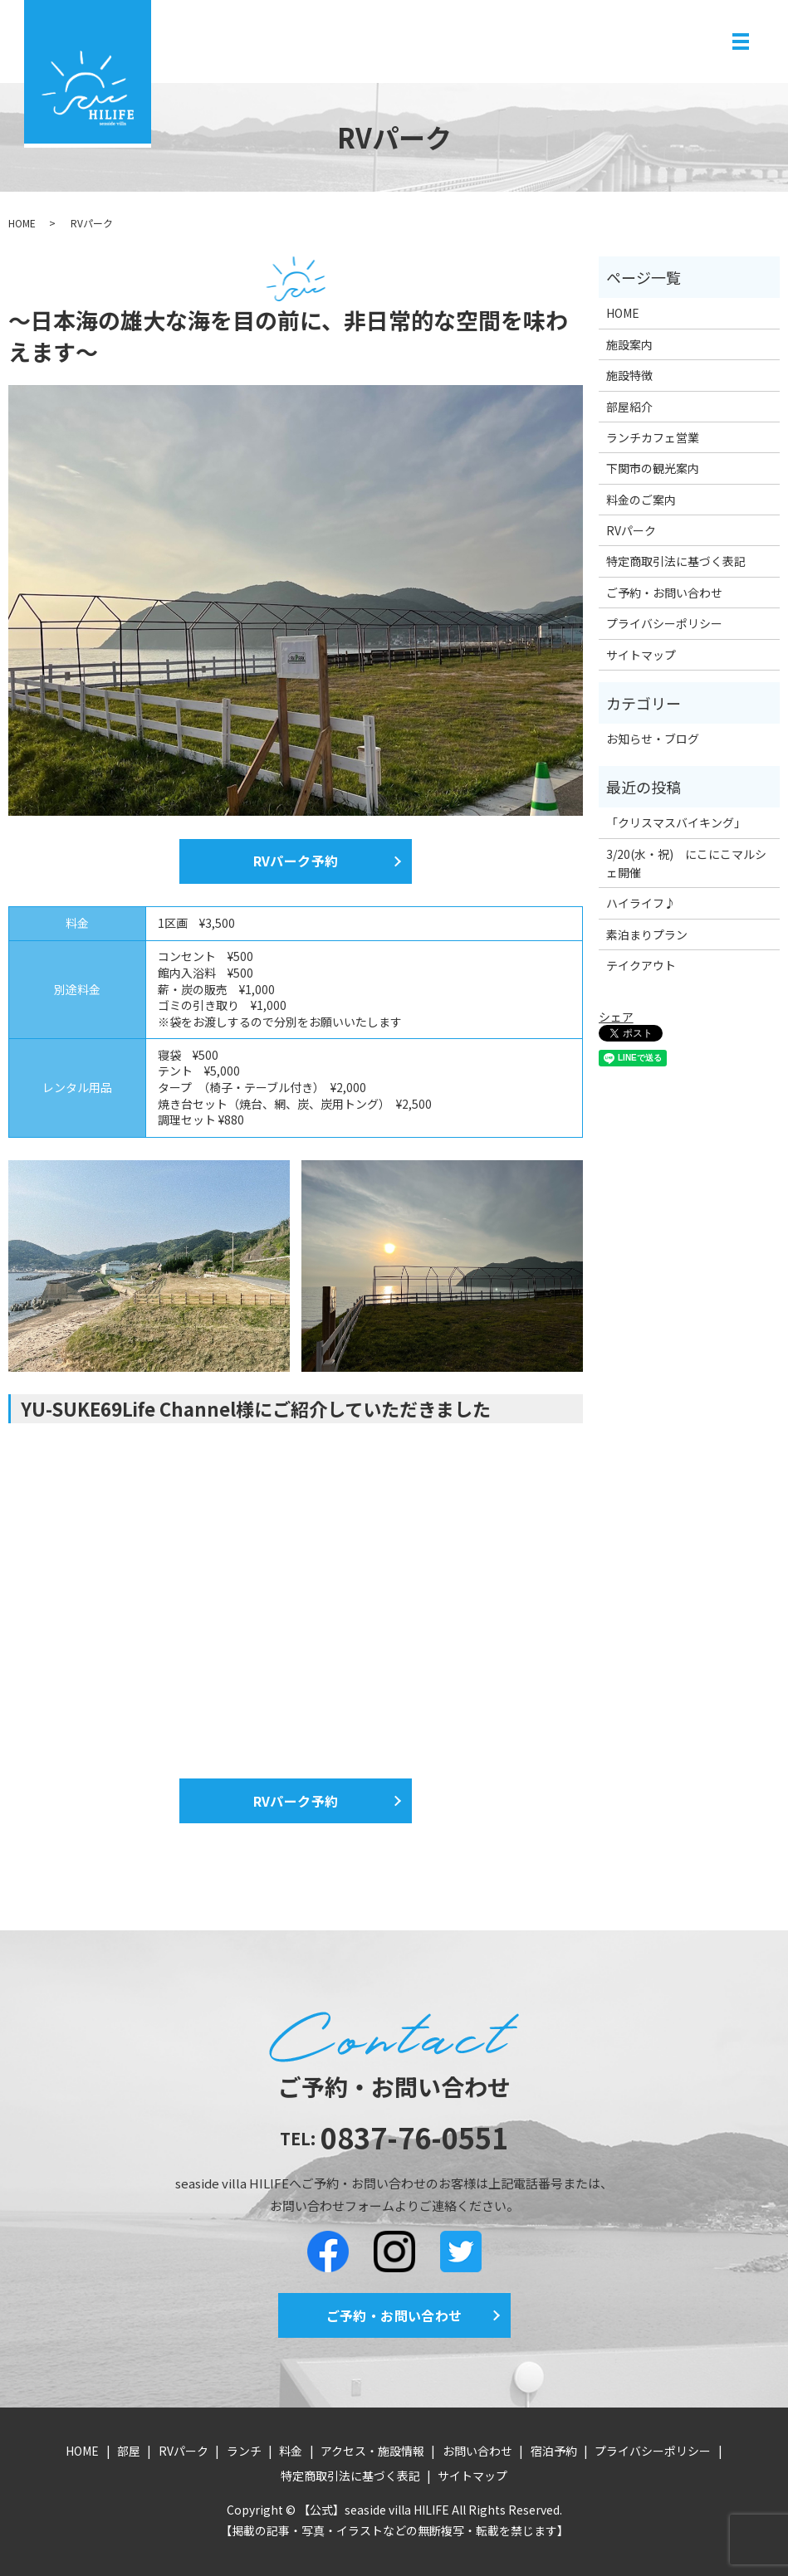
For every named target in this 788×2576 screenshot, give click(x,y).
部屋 (128, 2450)
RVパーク (631, 530)
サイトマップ (641, 654)
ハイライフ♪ (641, 903)
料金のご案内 (641, 499)
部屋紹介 (629, 406)
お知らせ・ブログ (652, 738)
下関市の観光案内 (652, 468)
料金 (290, 2450)
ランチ (244, 2450)
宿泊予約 (554, 2450)
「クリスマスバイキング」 (676, 822)
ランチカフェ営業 (652, 437)
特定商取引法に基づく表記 (676, 561)
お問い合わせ (477, 2450)
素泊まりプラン (647, 934)
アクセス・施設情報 (372, 2450)
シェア (616, 1016)
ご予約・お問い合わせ (664, 592)
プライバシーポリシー (664, 623)
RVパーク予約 (296, 861)
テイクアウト (641, 965)
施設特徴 (629, 375)
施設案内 (629, 344)
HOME (22, 223)
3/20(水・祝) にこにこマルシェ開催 (686, 863)
